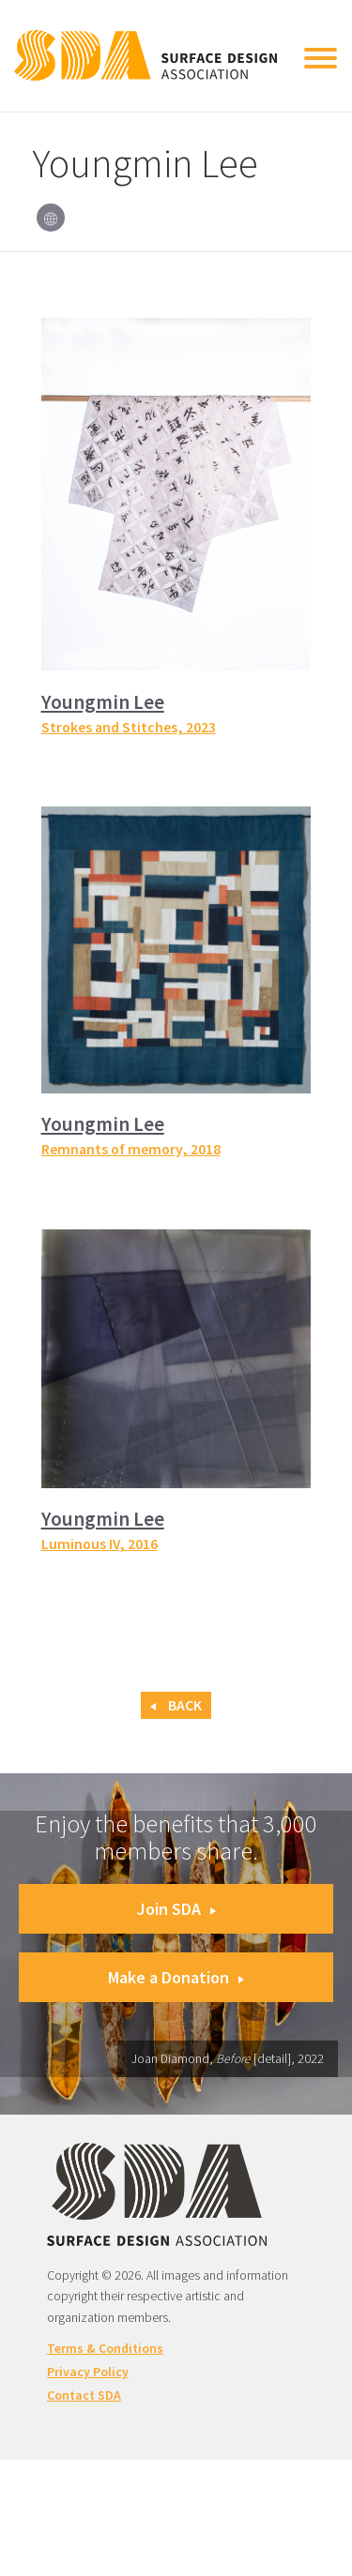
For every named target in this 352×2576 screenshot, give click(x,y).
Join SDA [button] (176, 1909)
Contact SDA (84, 2395)
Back (176, 1705)
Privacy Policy (88, 2371)
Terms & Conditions (105, 2348)
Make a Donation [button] (176, 1977)
